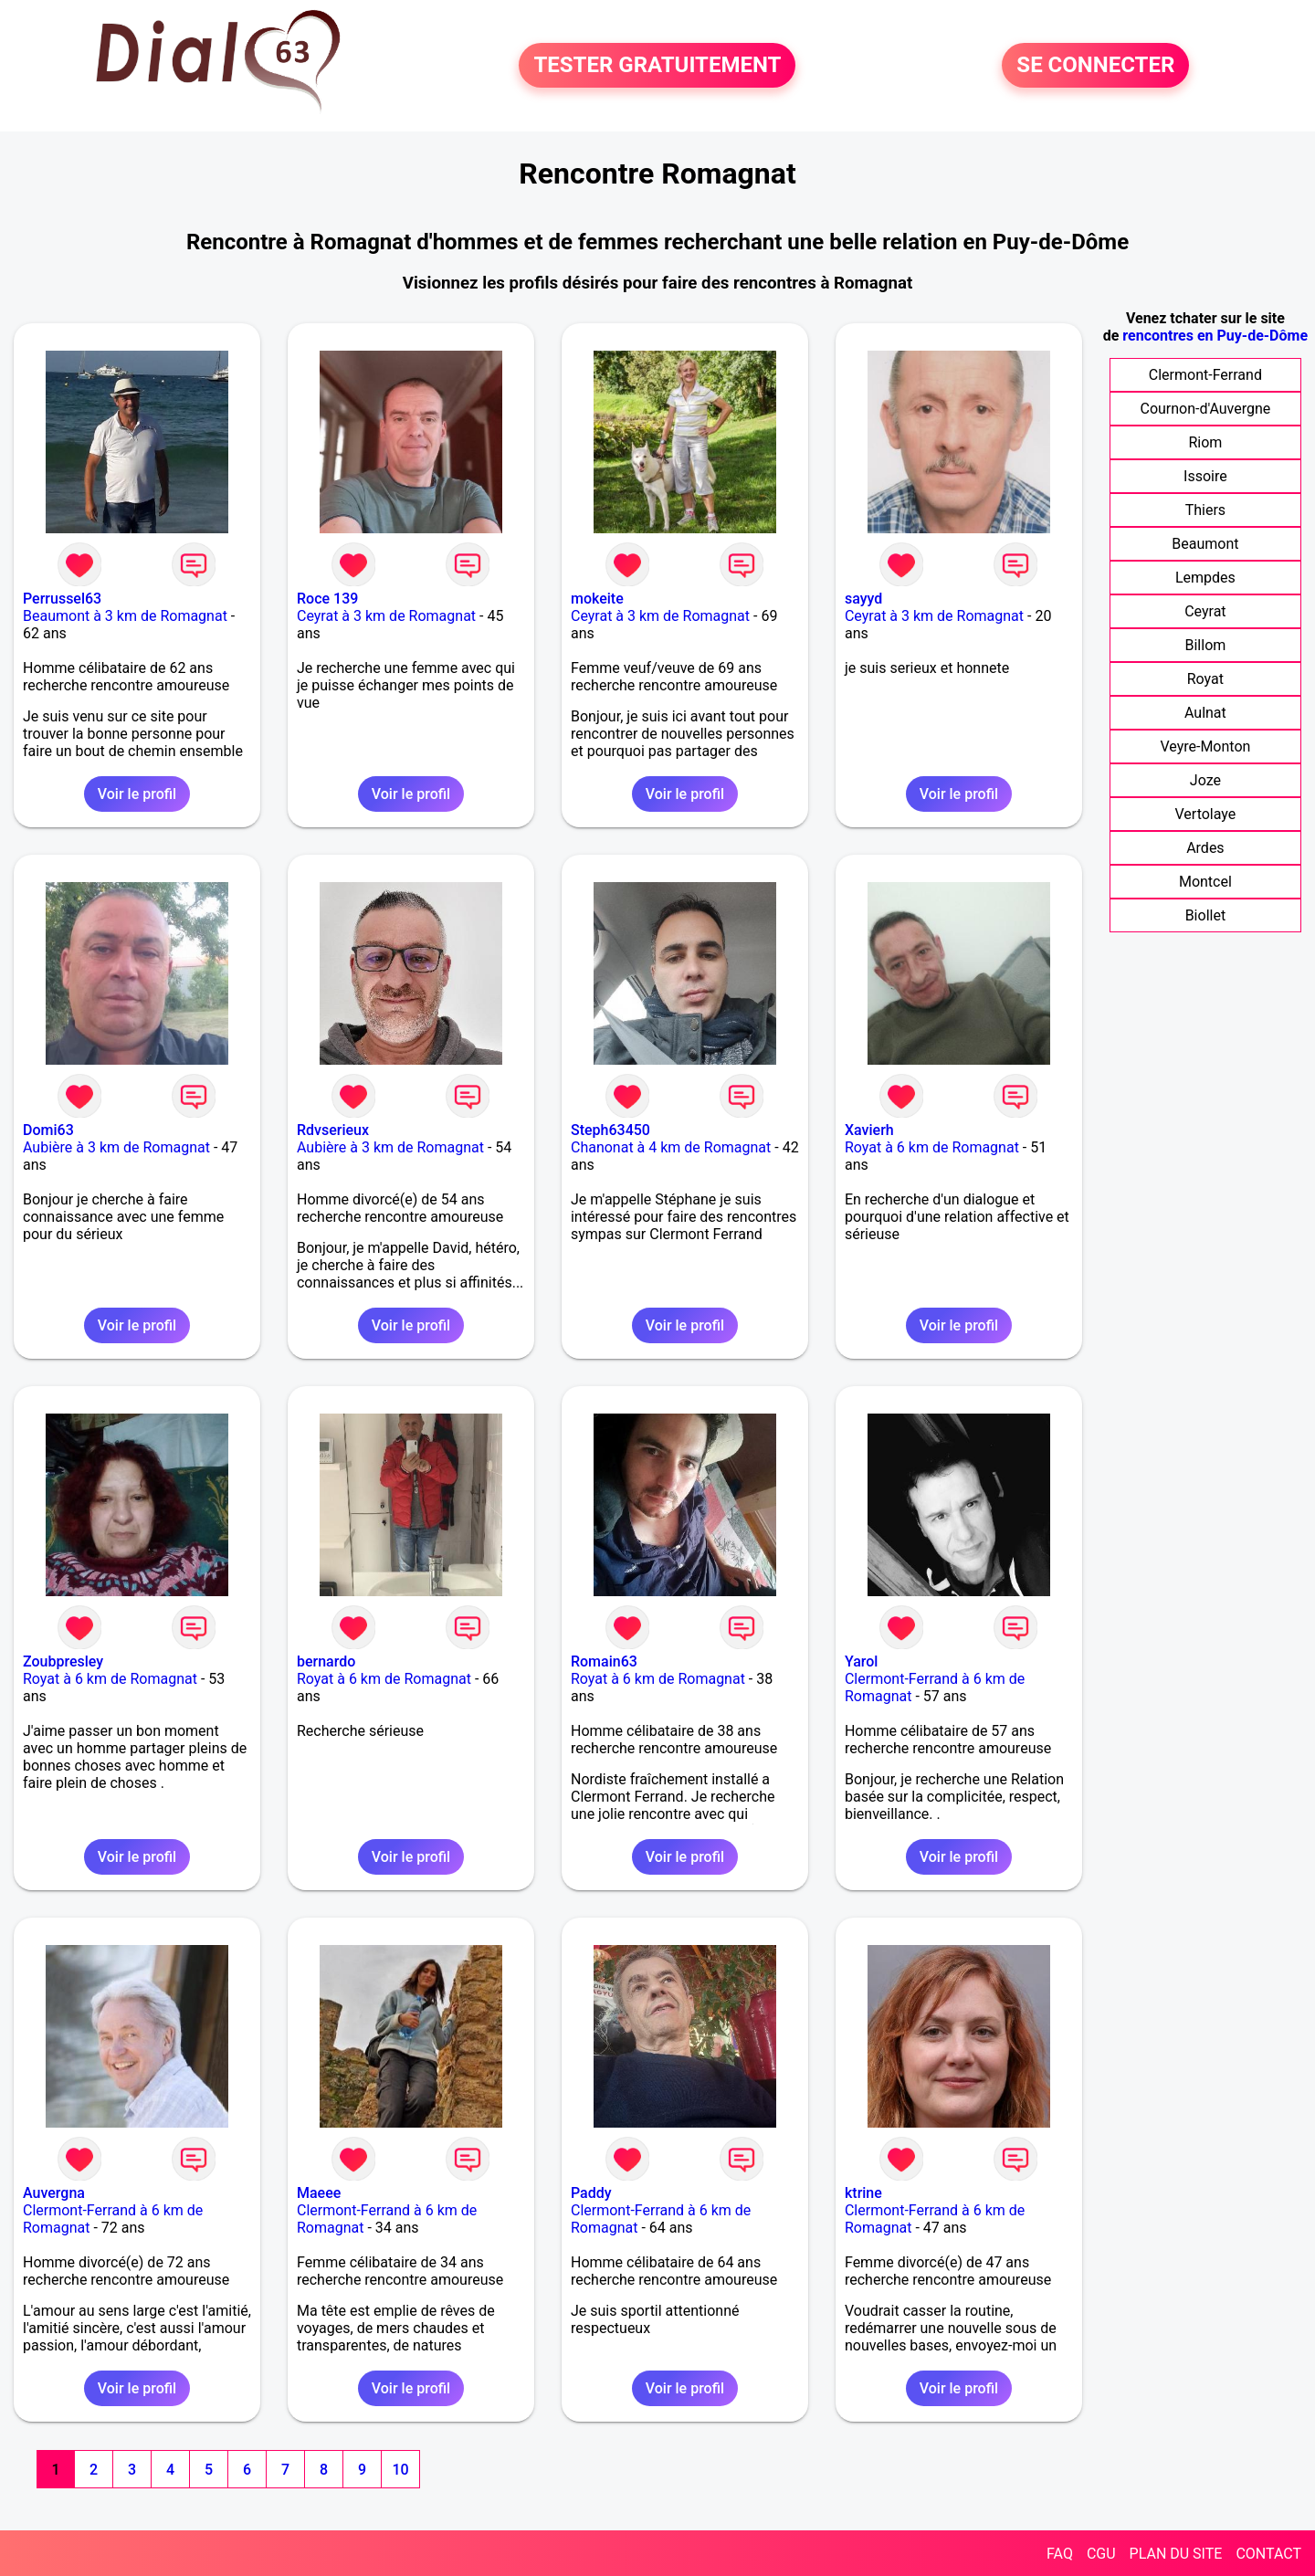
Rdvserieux (333, 1130)
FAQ (1060, 2553)
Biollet (1205, 915)
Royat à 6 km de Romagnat (932, 1147)
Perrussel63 (62, 598)
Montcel (1205, 881)
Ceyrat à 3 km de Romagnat (386, 616)
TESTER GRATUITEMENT (657, 66)
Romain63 (604, 1661)
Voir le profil (137, 794)
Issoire (1205, 476)
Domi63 (48, 1130)
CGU (1101, 2553)
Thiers (1205, 510)
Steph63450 (610, 1130)
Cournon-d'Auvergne (1206, 408)
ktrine (863, 2193)
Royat (1205, 679)
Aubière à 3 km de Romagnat (116, 1147)
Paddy (591, 2193)
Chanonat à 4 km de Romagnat (671, 1147)
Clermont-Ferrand (1205, 375)
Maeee (319, 2193)
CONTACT (1268, 2553)
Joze (1205, 780)
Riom (1205, 442)
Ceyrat (1205, 611)
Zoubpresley (63, 1661)
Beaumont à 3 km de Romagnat (125, 616)
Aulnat (1205, 712)
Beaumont (1205, 543)
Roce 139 (327, 598)
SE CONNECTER (1095, 66)
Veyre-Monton (1205, 746)
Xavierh (869, 1130)
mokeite (597, 598)
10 (400, 2469)
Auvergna (54, 2193)
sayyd (863, 598)
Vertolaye (1205, 814)
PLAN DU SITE (1176, 2553)
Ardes (1205, 848)
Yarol (861, 1661)
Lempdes (1205, 577)
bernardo (326, 1661)
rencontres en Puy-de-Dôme (1215, 335)
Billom (1205, 645)
